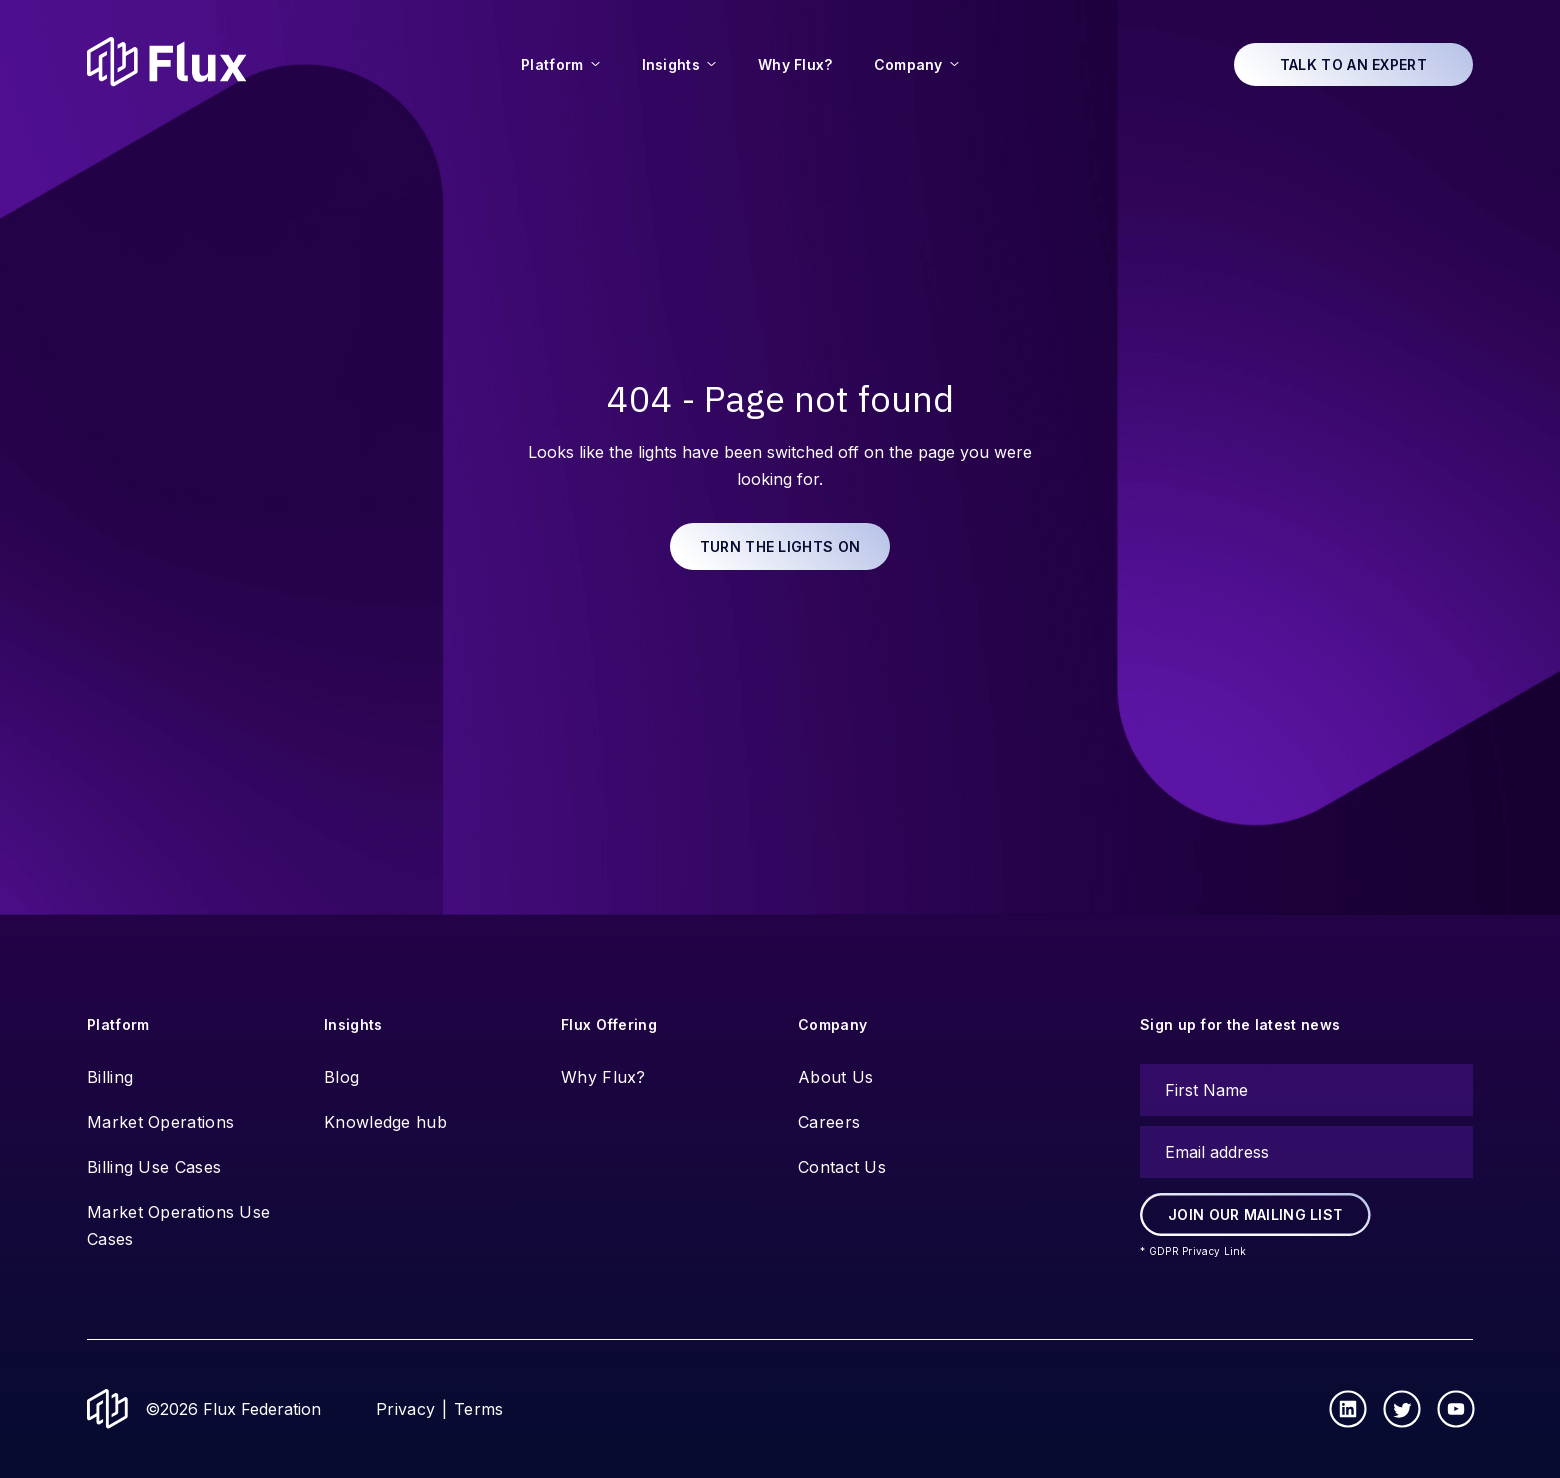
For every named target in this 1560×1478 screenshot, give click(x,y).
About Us (835, 1077)
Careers (829, 1122)
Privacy (405, 1409)
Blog (341, 1077)
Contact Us (842, 1167)
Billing (110, 1077)
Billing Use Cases (154, 1167)
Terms (479, 1409)
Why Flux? (603, 1077)
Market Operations (160, 1122)
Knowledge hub (385, 1122)
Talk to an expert (1353, 64)
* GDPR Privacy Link (1193, 1251)
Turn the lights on (780, 546)
